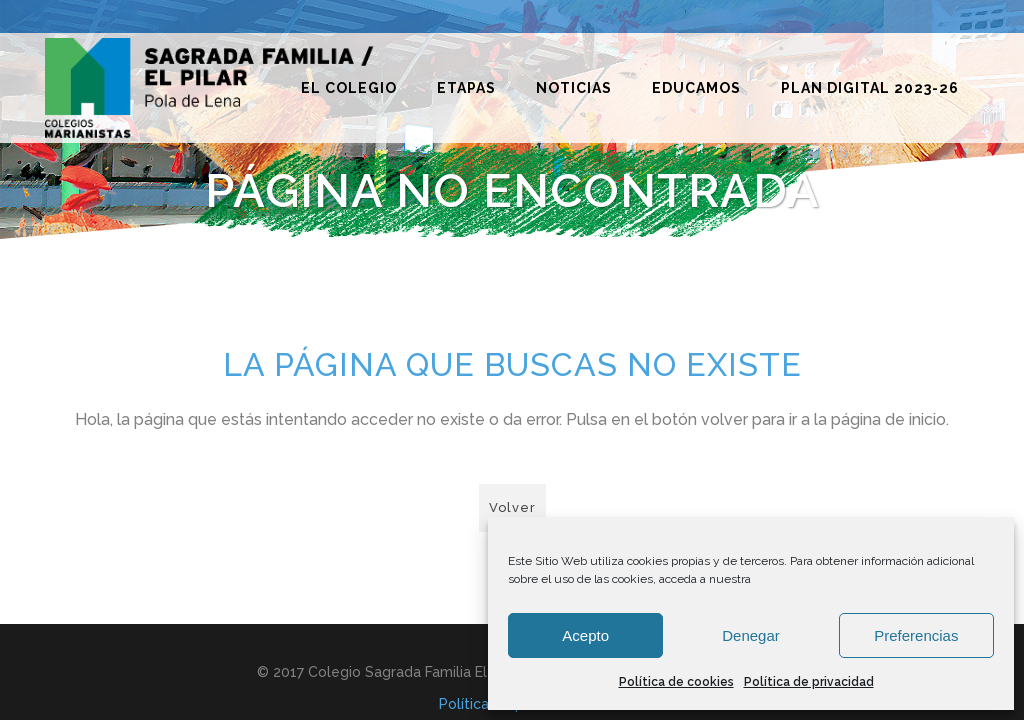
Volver (512, 507)
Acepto (585, 635)
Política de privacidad (809, 682)
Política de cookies (676, 682)
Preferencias (916, 635)
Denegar (751, 635)
